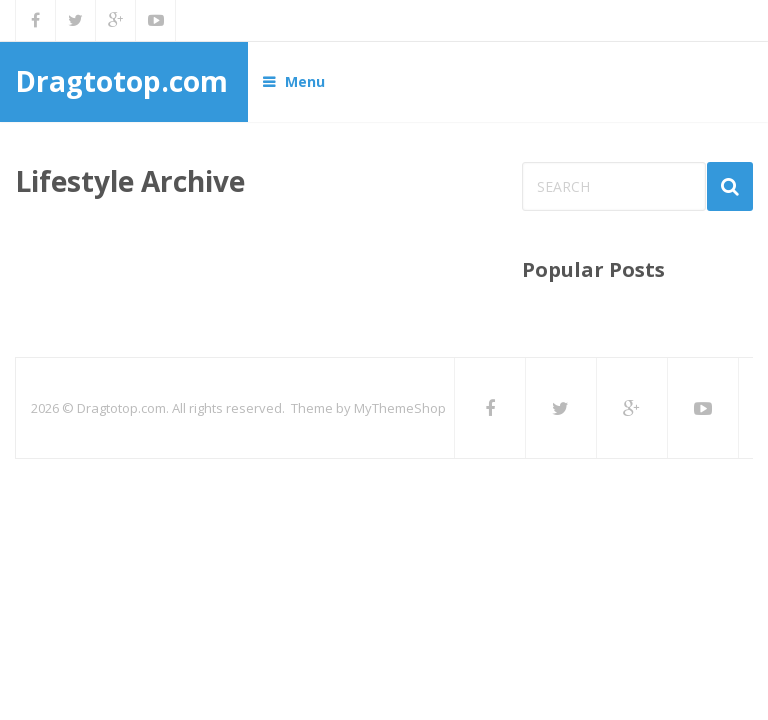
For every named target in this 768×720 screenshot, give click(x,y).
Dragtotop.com (121, 81)
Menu (305, 81)
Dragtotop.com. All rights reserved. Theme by (215, 408)
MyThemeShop (400, 408)
